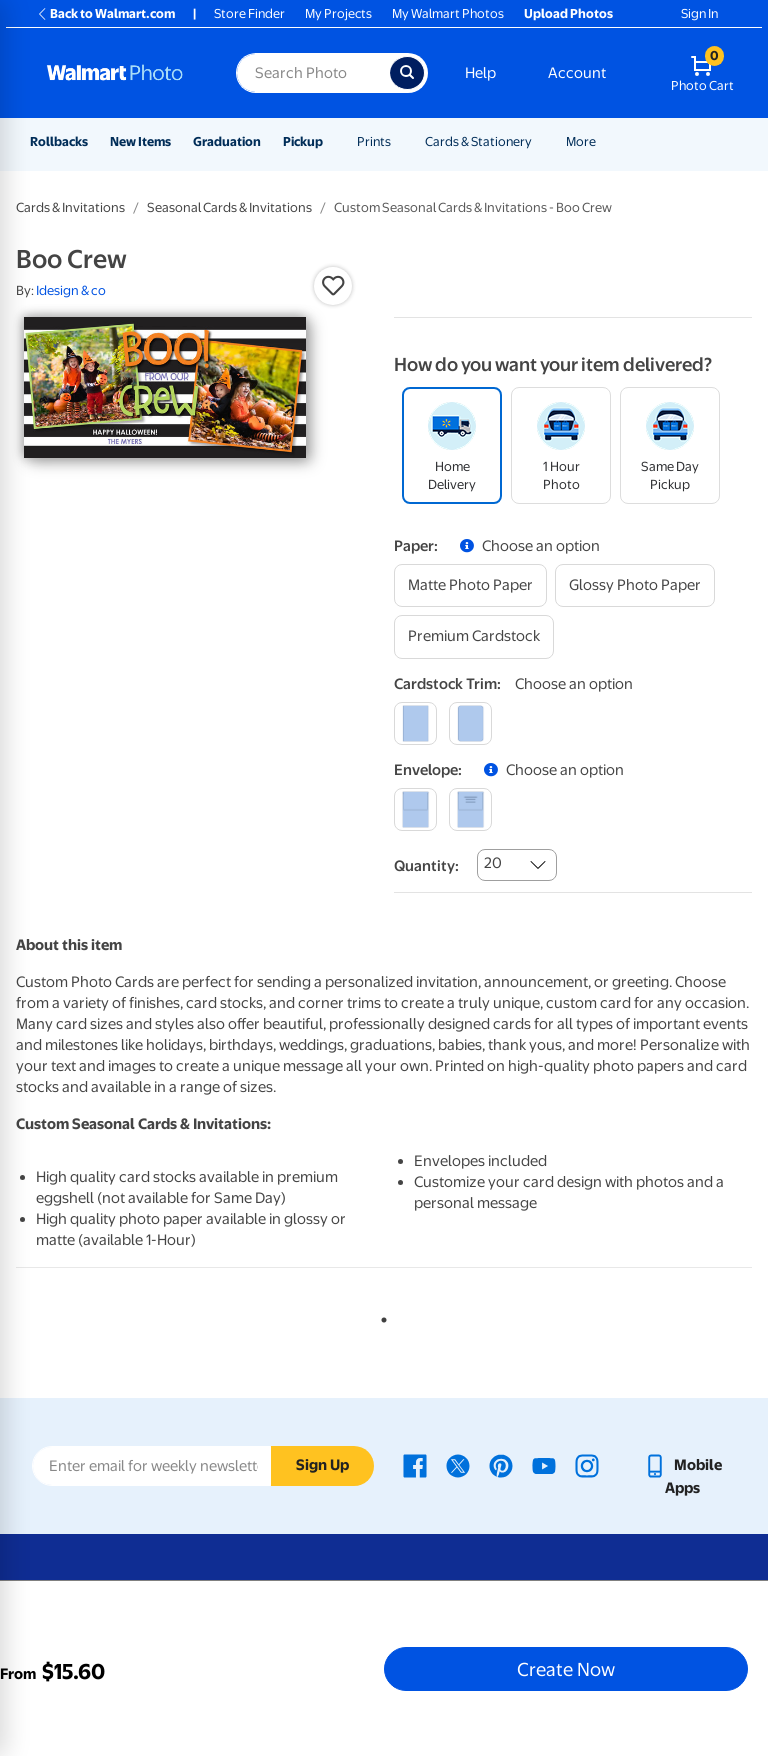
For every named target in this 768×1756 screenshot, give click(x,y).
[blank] (415, 809)
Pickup (303, 141)
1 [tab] (380, 1316)
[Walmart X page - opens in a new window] (458, 1465)
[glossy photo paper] (635, 585)
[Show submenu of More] (605, 141)
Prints (374, 141)
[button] (333, 286)
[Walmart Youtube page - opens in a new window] (544, 1465)
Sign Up (322, 1465)
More (581, 141)
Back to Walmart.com (105, 13)
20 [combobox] (493, 863)
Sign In (699, 13)
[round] (470, 723)
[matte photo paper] (470, 585)
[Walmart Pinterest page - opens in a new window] (501, 1465)
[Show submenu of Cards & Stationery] (541, 141)
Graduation (227, 141)
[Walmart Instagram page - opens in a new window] (587, 1465)
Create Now (566, 1669)
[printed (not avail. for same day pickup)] (470, 809)
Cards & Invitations (70, 207)
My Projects (338, 13)
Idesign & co (71, 290)
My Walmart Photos (448, 13)
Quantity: (426, 866)
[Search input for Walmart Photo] (313, 73)
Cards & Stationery (478, 141)
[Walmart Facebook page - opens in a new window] (415, 1465)
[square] (415, 723)
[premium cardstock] (474, 636)
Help (480, 73)
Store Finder (249, 13)
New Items (140, 141)
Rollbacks (59, 141)
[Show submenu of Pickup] (332, 141)
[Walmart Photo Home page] (120, 73)
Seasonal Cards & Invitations (229, 207)
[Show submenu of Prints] (400, 141)
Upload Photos (568, 13)
